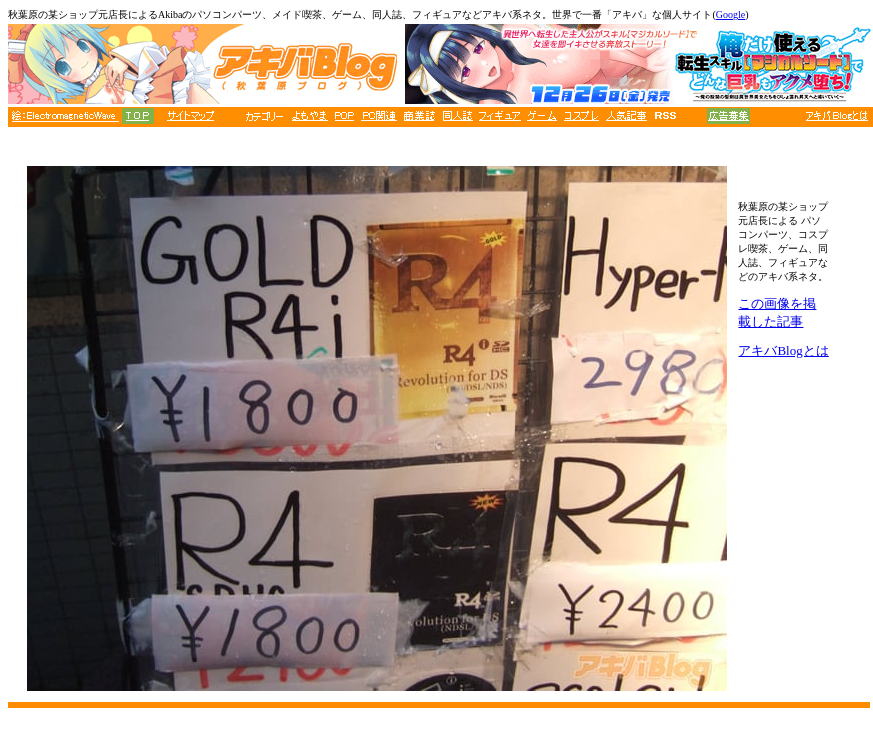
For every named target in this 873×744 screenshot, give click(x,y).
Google (730, 14)
